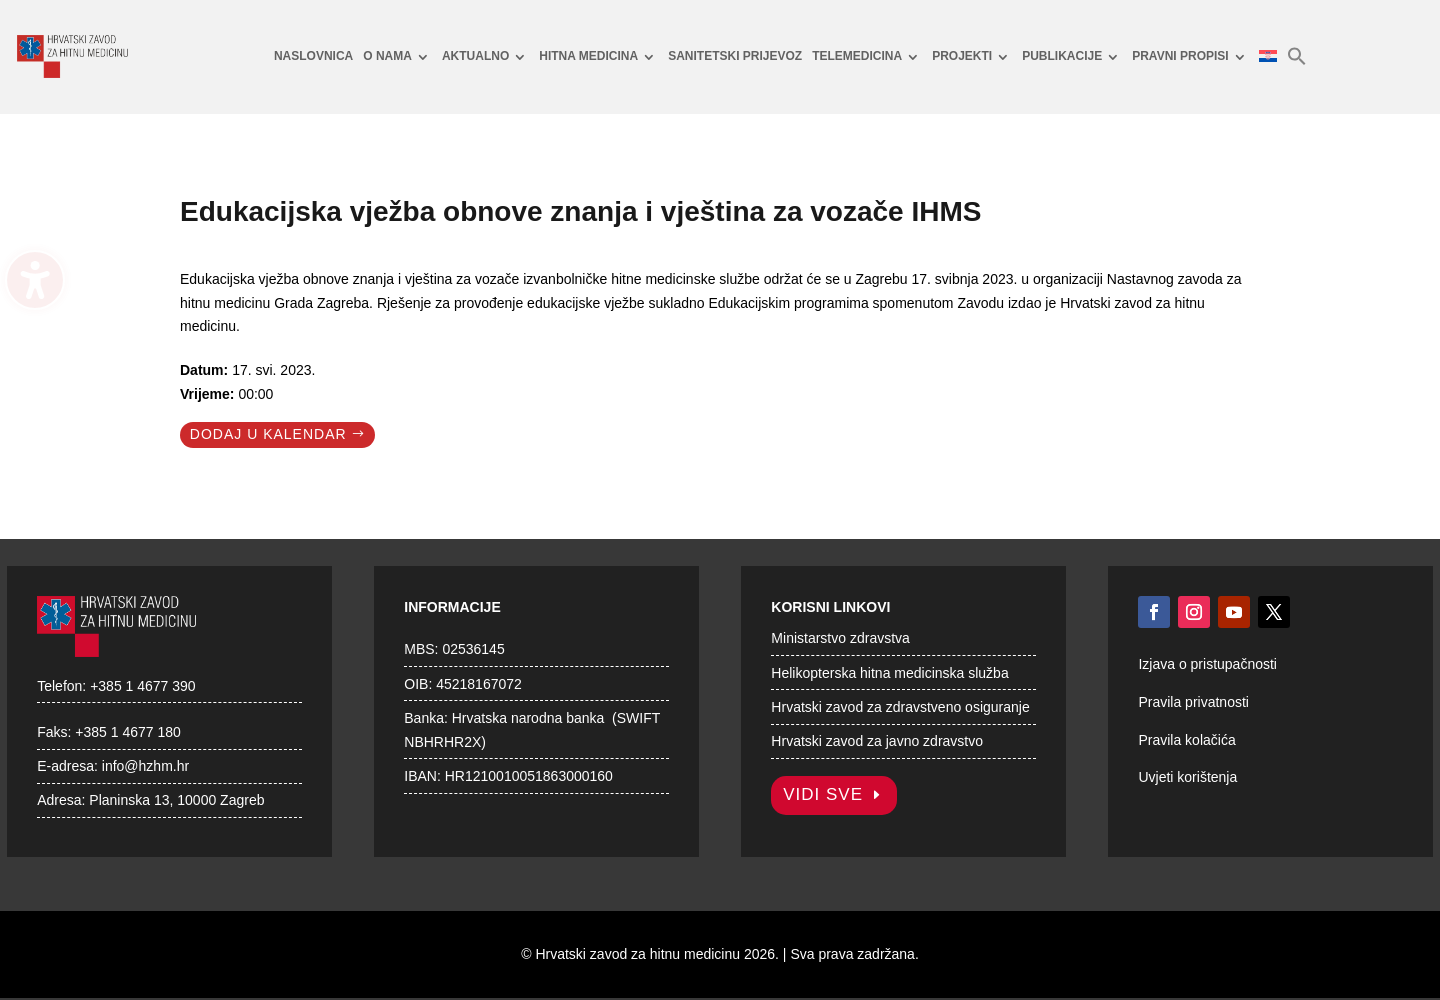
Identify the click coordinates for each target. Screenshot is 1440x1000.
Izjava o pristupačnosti (1207, 664)
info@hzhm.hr (145, 766)
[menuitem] (313, 57)
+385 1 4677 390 (143, 686)
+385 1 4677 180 (128, 732)
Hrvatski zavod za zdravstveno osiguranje (900, 707)
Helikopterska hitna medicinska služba (889, 673)
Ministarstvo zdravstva (840, 638)
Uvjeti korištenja (1187, 777)
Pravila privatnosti (1193, 702)
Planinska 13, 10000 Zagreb (176, 800)
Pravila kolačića (1186, 740)
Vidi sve (823, 794)
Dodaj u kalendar (268, 434)
